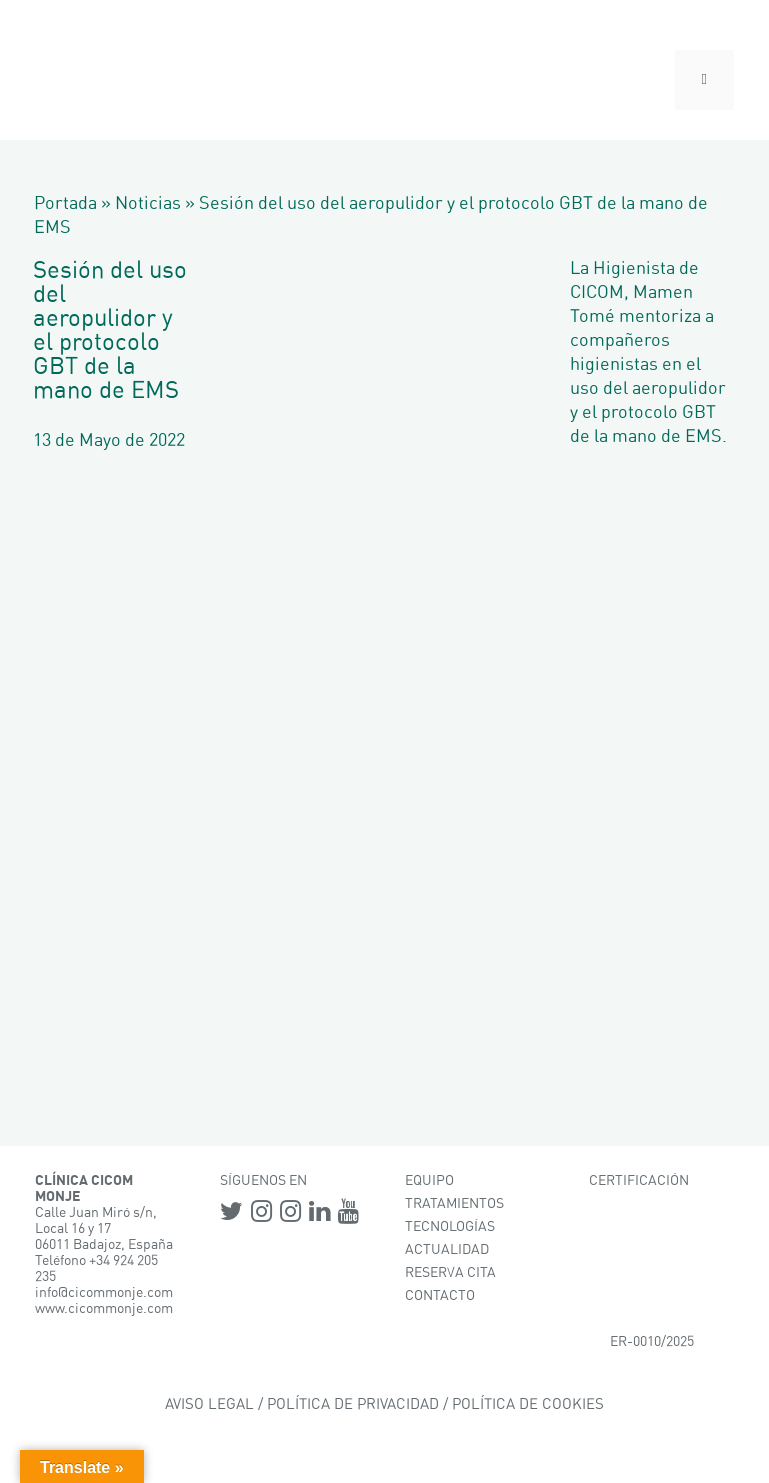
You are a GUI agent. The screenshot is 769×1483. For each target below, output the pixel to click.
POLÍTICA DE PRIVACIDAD (353, 1404)
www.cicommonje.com (104, 1309)
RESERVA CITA (450, 1273)
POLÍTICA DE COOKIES (528, 1404)
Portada (65, 204)
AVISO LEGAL (209, 1404)
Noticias (148, 204)
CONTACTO (440, 1296)
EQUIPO (429, 1181)
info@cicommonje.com (104, 1293)
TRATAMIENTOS (454, 1204)
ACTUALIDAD (447, 1250)
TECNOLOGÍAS (450, 1227)
